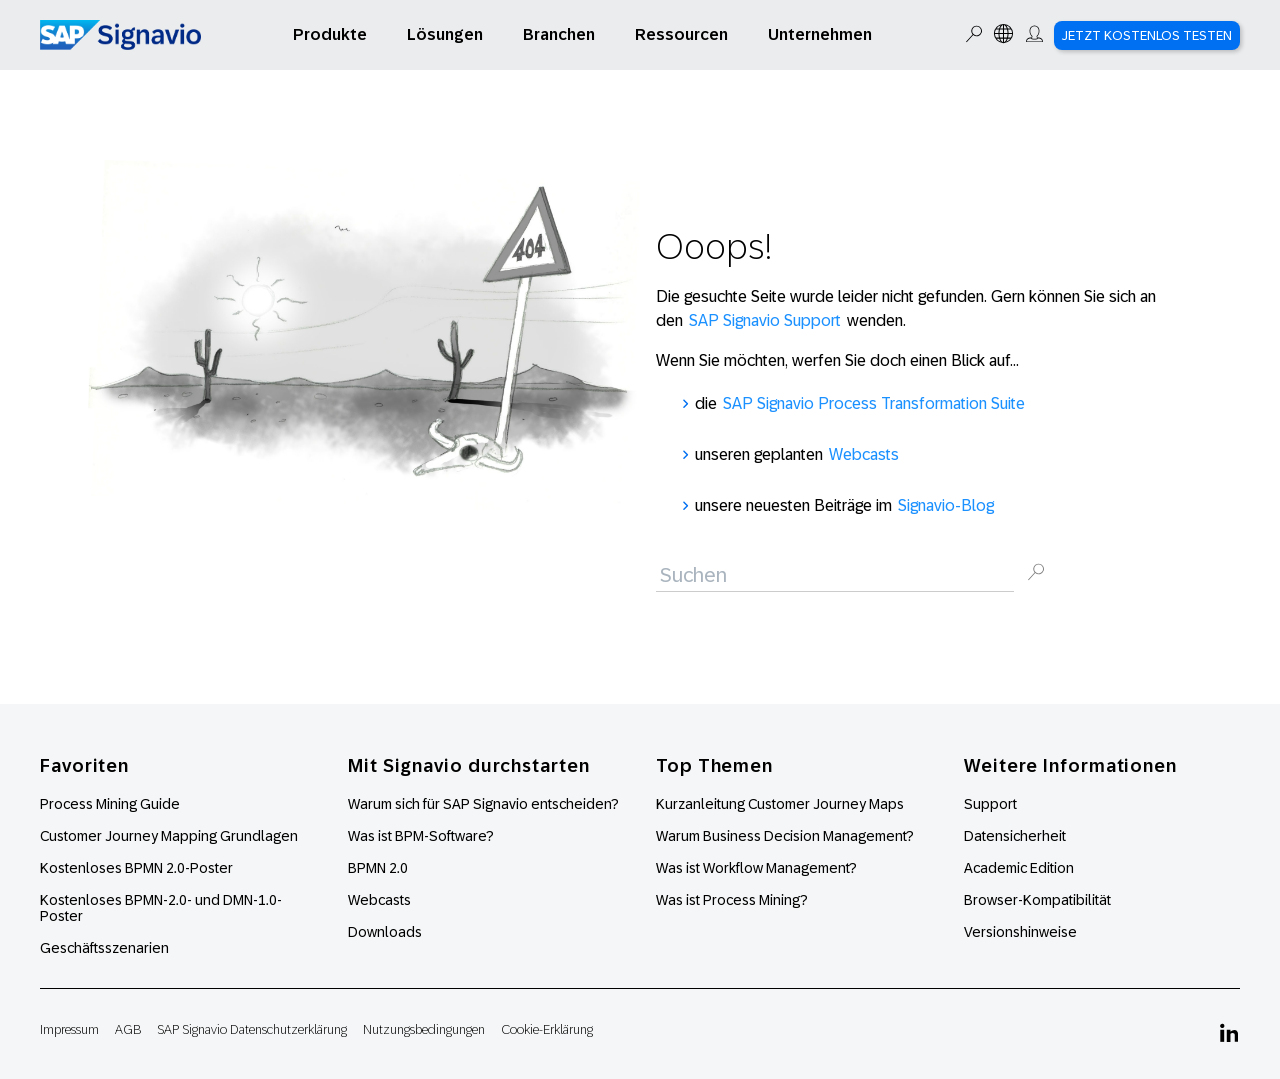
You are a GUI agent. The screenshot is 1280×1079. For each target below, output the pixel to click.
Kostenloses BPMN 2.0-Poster (136, 868)
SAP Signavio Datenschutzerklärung (252, 1029)
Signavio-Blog (946, 505)
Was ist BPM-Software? (421, 836)
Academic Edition (1019, 868)
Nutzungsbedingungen (424, 1029)
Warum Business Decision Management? (785, 836)
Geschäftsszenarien (104, 948)
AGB (128, 1029)
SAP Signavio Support (765, 320)
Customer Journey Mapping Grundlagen (169, 836)
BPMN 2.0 (378, 868)
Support (990, 804)
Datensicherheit (1015, 836)
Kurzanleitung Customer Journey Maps (780, 804)
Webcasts (864, 454)
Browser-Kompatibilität (1037, 900)
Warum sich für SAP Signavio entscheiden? (483, 804)
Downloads (385, 932)
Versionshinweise (1020, 932)
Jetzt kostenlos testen (1147, 35)
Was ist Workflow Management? (756, 868)
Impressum (69, 1029)
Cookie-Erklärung (547, 1029)
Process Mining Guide (110, 804)
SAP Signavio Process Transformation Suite (874, 403)
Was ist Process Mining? (732, 900)
